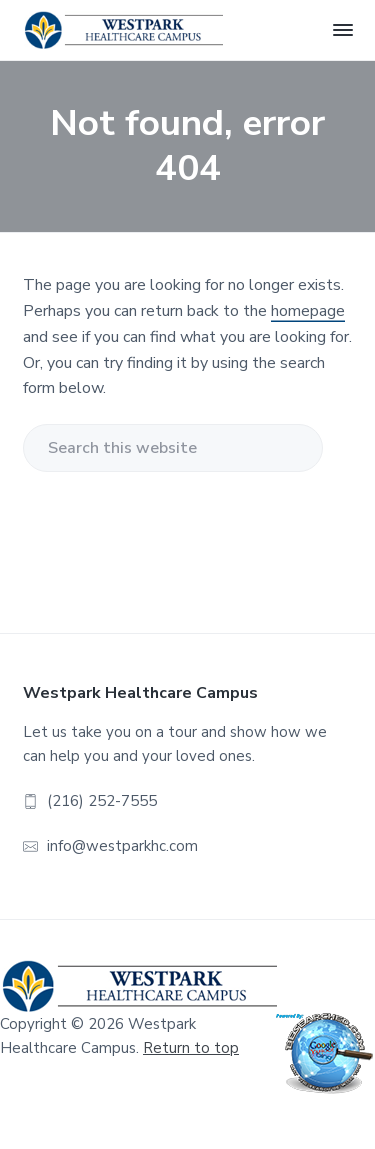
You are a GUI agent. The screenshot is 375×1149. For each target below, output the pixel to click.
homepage (308, 311)
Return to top (191, 1048)
